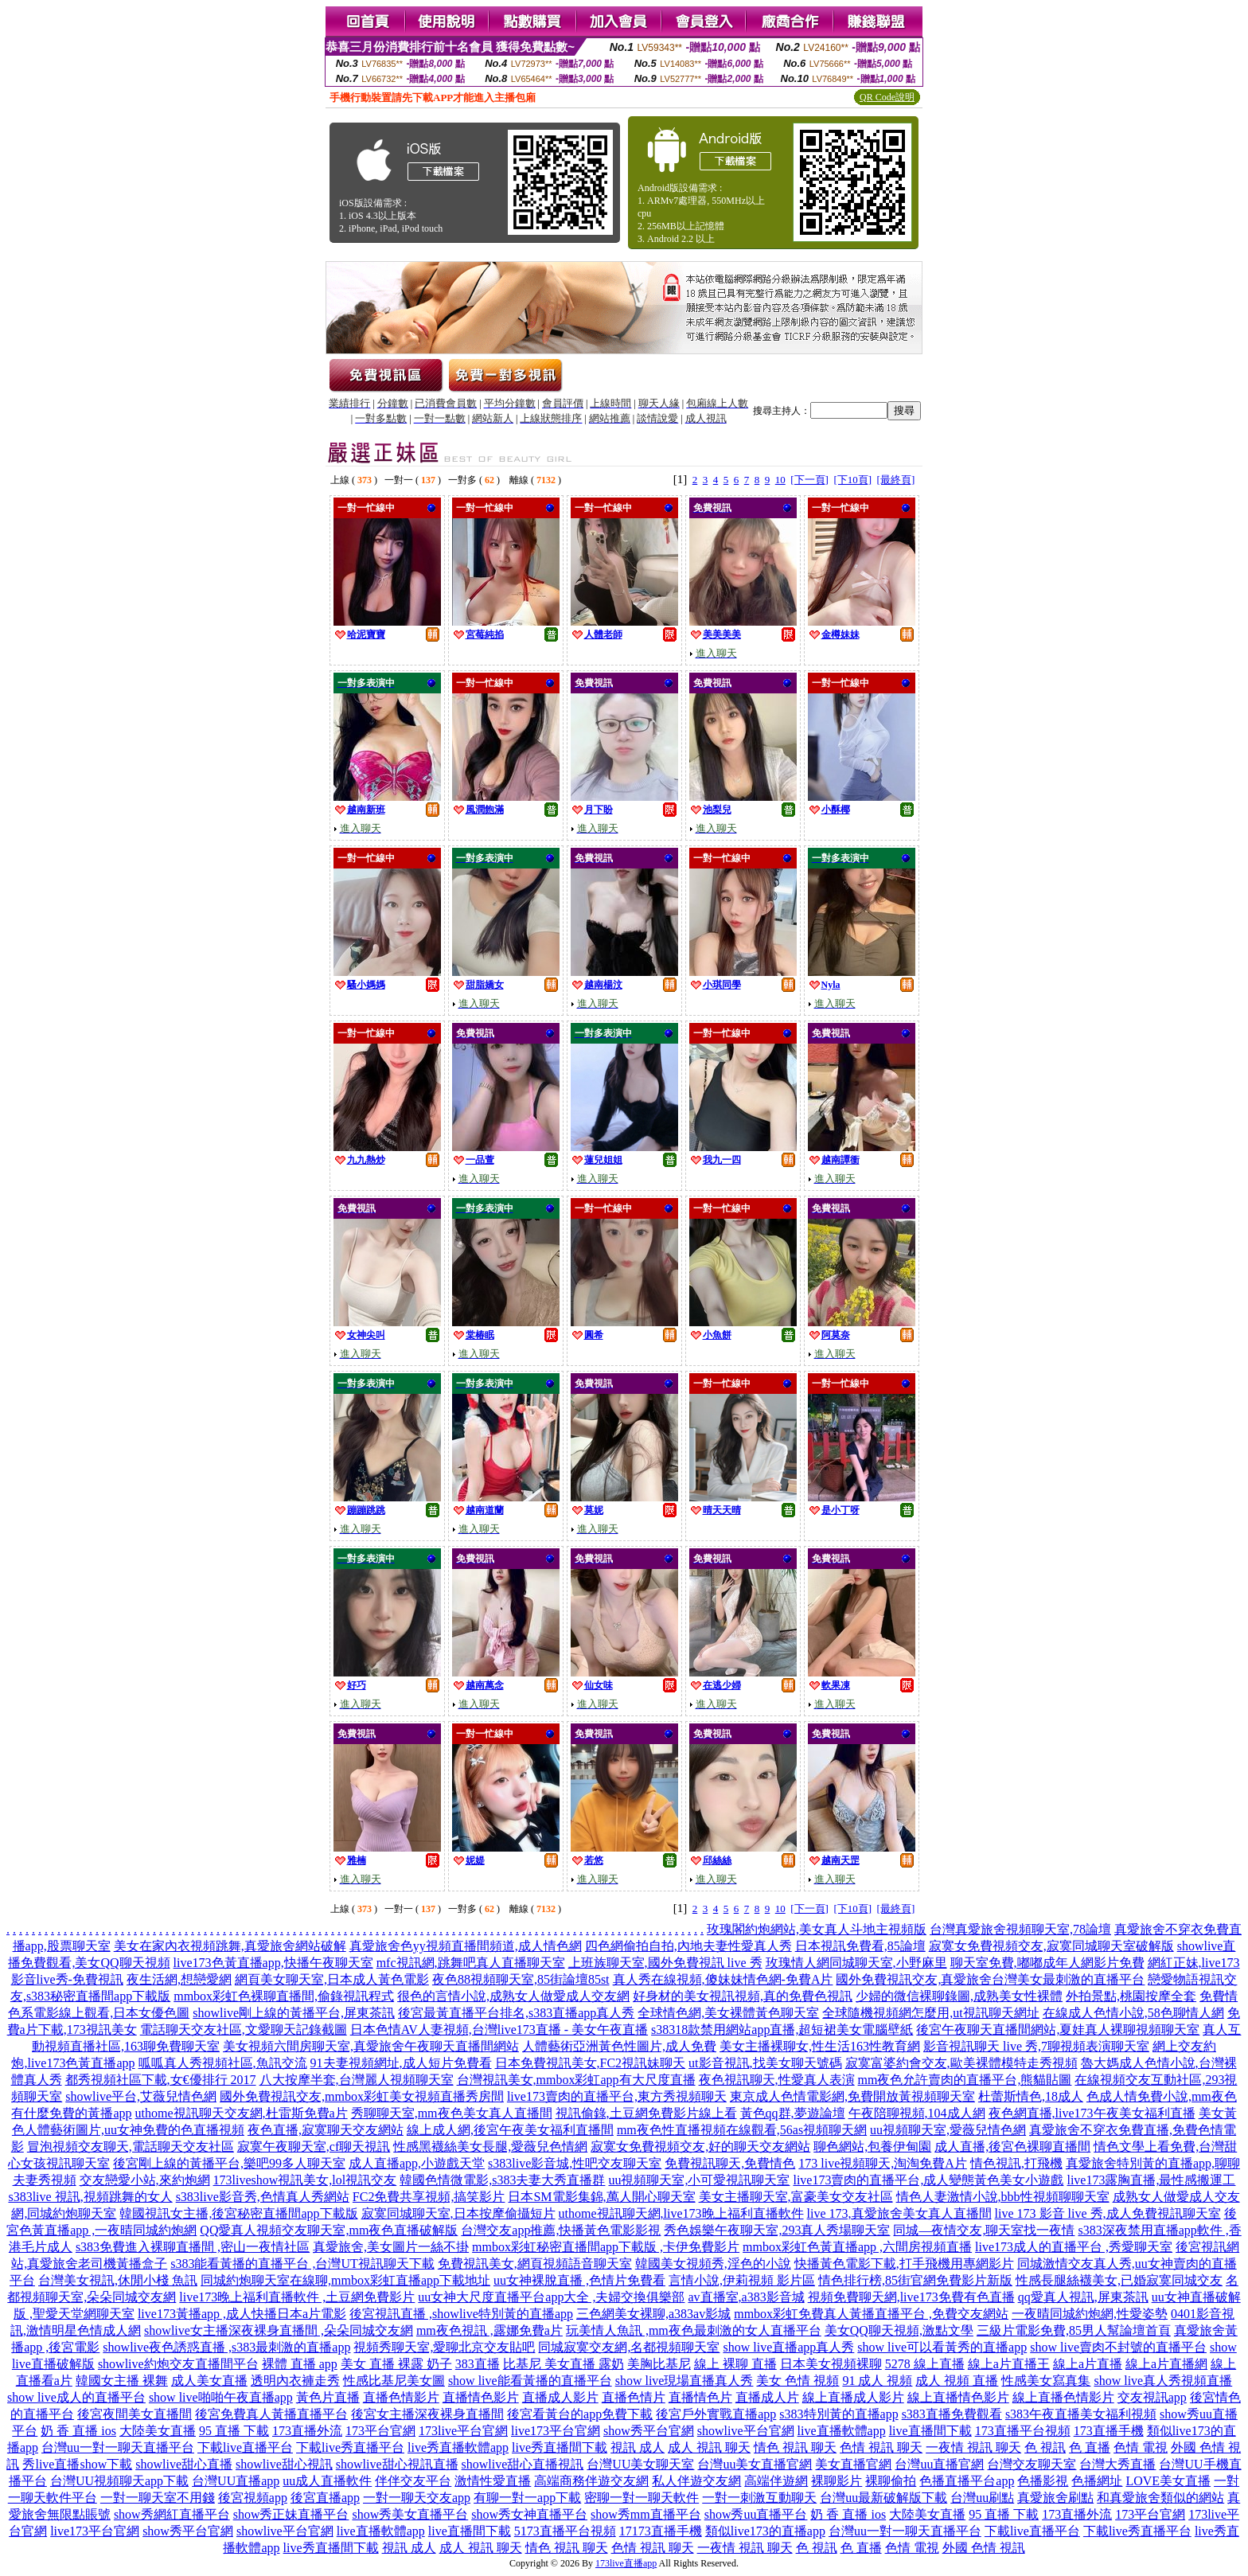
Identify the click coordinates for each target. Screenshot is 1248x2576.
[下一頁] (809, 480)
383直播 (477, 2364)
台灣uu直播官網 (939, 2464)
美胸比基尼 (659, 2364)
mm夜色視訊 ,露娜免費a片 (489, 2330)
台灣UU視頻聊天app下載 (119, 2481)
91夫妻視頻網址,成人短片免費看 (401, 2063)
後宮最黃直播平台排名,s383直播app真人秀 (516, 2013)
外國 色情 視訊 (983, 2548)
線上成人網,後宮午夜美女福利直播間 (510, 2130)
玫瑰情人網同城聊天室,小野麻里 (856, 1962)
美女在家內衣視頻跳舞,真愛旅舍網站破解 (230, 1946)
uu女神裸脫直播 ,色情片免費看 (579, 2280)
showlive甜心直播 (183, 2464)
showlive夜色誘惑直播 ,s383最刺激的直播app (226, 2347)
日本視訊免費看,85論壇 (860, 1946)
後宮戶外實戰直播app (716, 2414)
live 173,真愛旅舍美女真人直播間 (899, 2213)
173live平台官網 (463, 2430)
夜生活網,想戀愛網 (179, 1979)
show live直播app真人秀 (788, 2347)
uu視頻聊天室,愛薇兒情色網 (948, 2130)
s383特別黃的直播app (838, 2414)
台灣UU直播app (235, 2481)
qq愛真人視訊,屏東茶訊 (1083, 2297)
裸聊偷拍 (890, 2481)
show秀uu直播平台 (756, 2514)
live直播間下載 (930, 2430)
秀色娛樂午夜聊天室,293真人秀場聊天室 (777, 2230)
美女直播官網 (853, 2464)
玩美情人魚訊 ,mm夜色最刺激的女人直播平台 (693, 2330)
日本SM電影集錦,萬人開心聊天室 (601, 2196)
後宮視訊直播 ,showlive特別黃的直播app (461, 2313)
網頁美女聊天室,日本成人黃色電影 (332, 1979)
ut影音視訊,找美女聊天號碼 (764, 2063)
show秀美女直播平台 (410, 2514)
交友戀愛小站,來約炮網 (145, 2180)
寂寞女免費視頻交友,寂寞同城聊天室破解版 (1051, 1946)
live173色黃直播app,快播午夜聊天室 (273, 1962)
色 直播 (1089, 2447)
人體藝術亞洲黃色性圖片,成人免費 (619, 2046)
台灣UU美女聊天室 (640, 2464)
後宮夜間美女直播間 (134, 2414)
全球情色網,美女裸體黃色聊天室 (728, 2013)
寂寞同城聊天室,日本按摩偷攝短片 (458, 2213)
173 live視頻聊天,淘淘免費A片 (882, 2163)
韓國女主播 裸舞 (122, 2380)
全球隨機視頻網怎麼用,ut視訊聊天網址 (930, 2013)
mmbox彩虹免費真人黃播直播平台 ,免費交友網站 (871, 2313)
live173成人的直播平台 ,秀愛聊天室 (1073, 2247)
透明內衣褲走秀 (295, 2380)
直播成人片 (767, 2397)
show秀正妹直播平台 (291, 2514)
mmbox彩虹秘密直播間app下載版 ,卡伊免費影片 (605, 2247)
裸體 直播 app (299, 2364)
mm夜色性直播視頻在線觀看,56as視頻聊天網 (742, 2130)
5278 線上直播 (925, 2364)
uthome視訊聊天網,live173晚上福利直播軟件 (681, 2213)
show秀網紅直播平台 (172, 2514)
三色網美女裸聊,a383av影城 (653, 2313)
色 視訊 (1045, 2447)
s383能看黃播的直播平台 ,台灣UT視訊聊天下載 (302, 2263)
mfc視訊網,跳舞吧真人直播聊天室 (470, 1962)
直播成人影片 (560, 2397)
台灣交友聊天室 (1031, 2464)
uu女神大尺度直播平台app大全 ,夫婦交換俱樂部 (551, 2297)
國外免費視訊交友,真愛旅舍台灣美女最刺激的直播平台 (990, 1979)
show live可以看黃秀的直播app (942, 2347)
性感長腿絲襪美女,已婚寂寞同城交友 (1119, 2280)
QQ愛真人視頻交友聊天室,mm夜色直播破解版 (329, 2230)
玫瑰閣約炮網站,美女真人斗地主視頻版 (816, 1929)
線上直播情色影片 (958, 2397)
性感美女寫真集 (1045, 2380)
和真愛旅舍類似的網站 (1160, 2497)
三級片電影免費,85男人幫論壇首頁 (1074, 2330)
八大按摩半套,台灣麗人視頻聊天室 (356, 2079)
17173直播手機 (660, 2531)
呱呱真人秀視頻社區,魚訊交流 (222, 2063)
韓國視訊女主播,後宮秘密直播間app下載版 (238, 2213)
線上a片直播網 (1166, 2364)
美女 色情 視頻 (797, 2380)
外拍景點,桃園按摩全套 (1131, 1996)
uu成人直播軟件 (327, 2481)
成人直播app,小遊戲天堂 (417, 2163)
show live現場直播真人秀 (684, 2380)
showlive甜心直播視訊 (523, 2464)
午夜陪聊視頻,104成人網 (916, 2113)
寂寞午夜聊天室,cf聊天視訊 (313, 2146)
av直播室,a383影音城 (746, 2297)
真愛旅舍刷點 (1055, 2497)
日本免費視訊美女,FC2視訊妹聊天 (590, 2063)
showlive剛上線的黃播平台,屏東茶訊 (294, 2013)
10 (780, 480)
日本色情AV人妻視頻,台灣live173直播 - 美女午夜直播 (499, 2029)
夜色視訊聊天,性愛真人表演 (777, 2079)
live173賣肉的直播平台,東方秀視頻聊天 (617, 2096)
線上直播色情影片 (1063, 2397)
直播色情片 (633, 2397)
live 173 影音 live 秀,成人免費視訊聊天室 (1108, 2213)
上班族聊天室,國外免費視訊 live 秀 (665, 1962)
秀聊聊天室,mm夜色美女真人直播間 (451, 2113)
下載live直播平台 (245, 2447)
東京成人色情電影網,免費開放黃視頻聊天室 (852, 2096)
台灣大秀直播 (1117, 2464)
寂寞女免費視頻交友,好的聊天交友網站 (700, 2146)
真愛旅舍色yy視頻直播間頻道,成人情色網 (465, 1946)
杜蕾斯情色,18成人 (1030, 2096)
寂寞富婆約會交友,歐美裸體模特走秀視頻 (961, 2063)
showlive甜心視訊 (284, 2464)
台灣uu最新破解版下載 (883, 2497)
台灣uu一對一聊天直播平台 (117, 2447)
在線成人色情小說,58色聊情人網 (1133, 2013)
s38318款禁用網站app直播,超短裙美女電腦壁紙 (782, 2029)
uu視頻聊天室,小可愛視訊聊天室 (699, 2180)
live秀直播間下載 (559, 2447)
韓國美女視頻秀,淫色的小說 (713, 2263)
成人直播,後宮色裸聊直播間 (1012, 2146)
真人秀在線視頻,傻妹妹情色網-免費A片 (723, 1979)
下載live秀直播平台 (350, 2447)
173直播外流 (307, 2430)
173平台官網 (380, 2430)
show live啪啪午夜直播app (221, 2397)
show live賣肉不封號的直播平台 (1118, 2347)
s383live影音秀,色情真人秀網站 (262, 2196)
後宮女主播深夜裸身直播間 (427, 2414)
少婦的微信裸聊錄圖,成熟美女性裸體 (959, 1996)
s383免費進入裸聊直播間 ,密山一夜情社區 (193, 2247)
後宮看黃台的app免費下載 (580, 2414)
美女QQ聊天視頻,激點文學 (899, 2330)
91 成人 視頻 (877, 2380)
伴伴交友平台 (413, 2481)
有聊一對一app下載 (527, 2497)
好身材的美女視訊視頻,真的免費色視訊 (742, 1996)
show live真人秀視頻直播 (1163, 2380)
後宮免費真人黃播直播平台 (271, 2414)
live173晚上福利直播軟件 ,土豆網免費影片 (297, 2297)
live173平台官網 (555, 2430)
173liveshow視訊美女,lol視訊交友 (305, 2180)
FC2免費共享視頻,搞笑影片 (429, 2196)
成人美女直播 (209, 2380)
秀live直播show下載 (77, 2464)
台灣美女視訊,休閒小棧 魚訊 (117, 2280)
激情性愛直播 (492, 2481)
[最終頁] (896, 480)
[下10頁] (852, 480)
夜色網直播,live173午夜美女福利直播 (1092, 2113)
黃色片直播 (328, 2397)
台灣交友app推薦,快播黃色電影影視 (561, 2230)
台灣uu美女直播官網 (754, 2464)
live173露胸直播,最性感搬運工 (1151, 2180)
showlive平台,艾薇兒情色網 (140, 2096)
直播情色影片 (481, 2397)
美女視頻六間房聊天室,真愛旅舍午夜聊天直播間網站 (371, 2046)
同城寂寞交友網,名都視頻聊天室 (629, 2347)
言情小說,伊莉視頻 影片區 (742, 2280)
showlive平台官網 (745, 2430)
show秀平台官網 (648, 2430)
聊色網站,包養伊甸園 (872, 2146)
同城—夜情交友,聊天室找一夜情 (983, 2230)
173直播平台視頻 (1023, 2430)
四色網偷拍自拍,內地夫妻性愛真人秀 (688, 1946)
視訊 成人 (637, 2447)
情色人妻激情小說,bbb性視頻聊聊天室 (1003, 2196)
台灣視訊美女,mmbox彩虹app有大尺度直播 (576, 2079)
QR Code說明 (887, 97)
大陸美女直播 (157, 2430)
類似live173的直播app (765, 2531)
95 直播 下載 (234, 2430)
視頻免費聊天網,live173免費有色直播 (911, 2297)
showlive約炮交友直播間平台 (178, 2364)
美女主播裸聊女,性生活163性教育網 (820, 2046)
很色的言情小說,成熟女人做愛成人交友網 (513, 1996)
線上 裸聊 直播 (735, 2364)
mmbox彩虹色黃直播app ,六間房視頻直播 (857, 2247)
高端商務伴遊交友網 (591, 2481)
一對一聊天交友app (416, 2497)
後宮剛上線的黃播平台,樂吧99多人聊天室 (229, 2163)
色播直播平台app (966, 2481)
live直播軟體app (842, 2430)
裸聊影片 (836, 2481)
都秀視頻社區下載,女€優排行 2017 (160, 2079)
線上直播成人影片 (853, 2397)
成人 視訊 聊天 (709, 2447)
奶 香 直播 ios (78, 2430)
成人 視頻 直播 (956, 2380)
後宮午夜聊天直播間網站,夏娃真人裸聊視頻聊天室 (1057, 2029)
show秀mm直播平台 (646, 2514)
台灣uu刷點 (982, 2497)
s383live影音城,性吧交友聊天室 (574, 2163)
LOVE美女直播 (1168, 2481)
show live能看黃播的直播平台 (530, 2380)
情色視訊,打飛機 (1016, 2163)
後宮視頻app (252, 2497)
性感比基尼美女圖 (394, 2380)
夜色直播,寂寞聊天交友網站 (326, 2130)
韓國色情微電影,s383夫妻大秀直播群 (502, 2180)
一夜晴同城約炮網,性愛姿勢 (1090, 2313)
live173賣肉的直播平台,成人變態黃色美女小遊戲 (928, 2180)
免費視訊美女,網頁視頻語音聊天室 (535, 2263)
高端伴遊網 (776, 2481)
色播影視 (1042, 2481)
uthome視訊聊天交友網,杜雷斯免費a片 (241, 2113)
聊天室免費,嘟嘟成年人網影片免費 (1047, 1962)
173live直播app (626, 2563)
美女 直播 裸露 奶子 (396, 2364)
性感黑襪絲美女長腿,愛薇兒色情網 (490, 2146)
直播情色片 (700, 2397)
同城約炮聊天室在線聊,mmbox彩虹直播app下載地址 (345, 2280)
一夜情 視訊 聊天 (973, 2447)
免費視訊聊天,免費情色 (730, 2163)
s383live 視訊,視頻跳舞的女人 (90, 2196)
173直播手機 (1109, 2430)
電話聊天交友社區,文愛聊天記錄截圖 (243, 2029)
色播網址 (1096, 2481)
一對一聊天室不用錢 (157, 2497)
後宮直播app (325, 2497)
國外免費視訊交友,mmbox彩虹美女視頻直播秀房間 (362, 2096)
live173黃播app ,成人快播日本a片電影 (242, 2313)
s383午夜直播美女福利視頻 (1080, 2414)
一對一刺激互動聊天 (759, 2497)
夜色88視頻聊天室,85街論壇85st (521, 1979)
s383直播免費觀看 (952, 2414)
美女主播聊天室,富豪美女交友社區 (796, 2196)
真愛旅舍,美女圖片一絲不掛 (391, 2247)
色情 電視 (1140, 2447)
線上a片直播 (1087, 2364)
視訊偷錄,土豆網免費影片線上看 (646, 2113)
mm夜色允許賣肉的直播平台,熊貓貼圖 (965, 2079)
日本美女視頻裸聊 (831, 2364)
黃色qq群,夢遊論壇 (792, 2113)
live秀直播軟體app (458, 2447)
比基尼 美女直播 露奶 (563, 2364)
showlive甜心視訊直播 (397, 2464)
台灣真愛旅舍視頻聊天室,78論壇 (1020, 1929)
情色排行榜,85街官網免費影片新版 (915, 2280)
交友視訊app (1152, 2397)
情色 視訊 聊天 (795, 2447)
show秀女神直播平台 (529, 2514)
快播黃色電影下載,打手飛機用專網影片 (904, 2263)
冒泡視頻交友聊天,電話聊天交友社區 (130, 2146)
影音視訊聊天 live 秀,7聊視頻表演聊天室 (1036, 2046)
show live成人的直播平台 (76, 2397)
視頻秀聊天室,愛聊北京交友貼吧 (444, 2347)
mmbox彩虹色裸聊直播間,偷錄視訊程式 (284, 1996)
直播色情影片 (401, 2397)
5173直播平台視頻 (565, 2531)
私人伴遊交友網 (696, 2481)
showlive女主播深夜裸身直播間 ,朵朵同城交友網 (278, 2330)
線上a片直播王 (1009, 2364)
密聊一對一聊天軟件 (641, 2497)
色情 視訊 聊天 (881, 2447)
